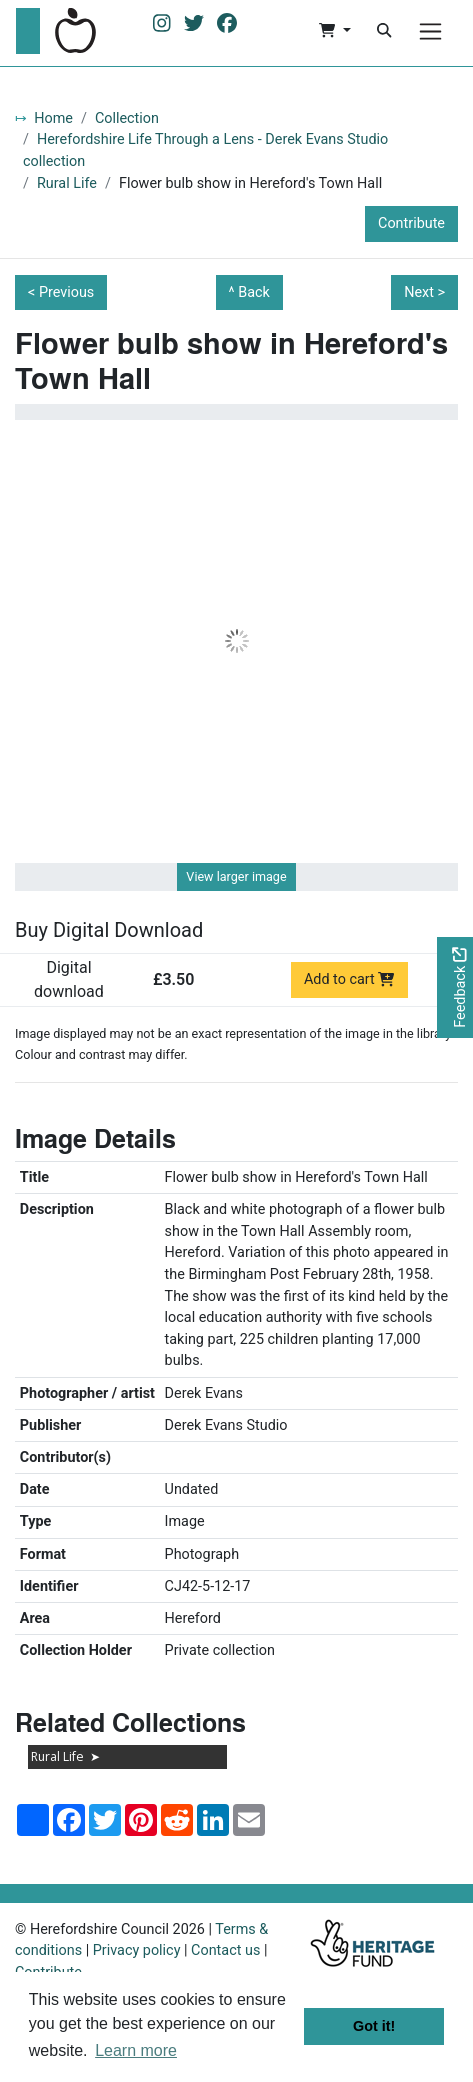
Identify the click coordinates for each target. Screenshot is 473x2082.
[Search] (384, 31)
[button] (334, 31)
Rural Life (67, 183)
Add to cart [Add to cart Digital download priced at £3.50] (349, 979)
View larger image (236, 876)
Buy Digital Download (109, 930)
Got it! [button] (374, 2026)
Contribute (411, 223)
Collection (127, 118)
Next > (424, 292)
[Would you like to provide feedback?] (455, 987)
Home (53, 118)
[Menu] (430, 31)
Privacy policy (137, 1950)
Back (254, 292)
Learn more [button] (136, 2050)
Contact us (225, 1950)
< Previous (61, 292)
